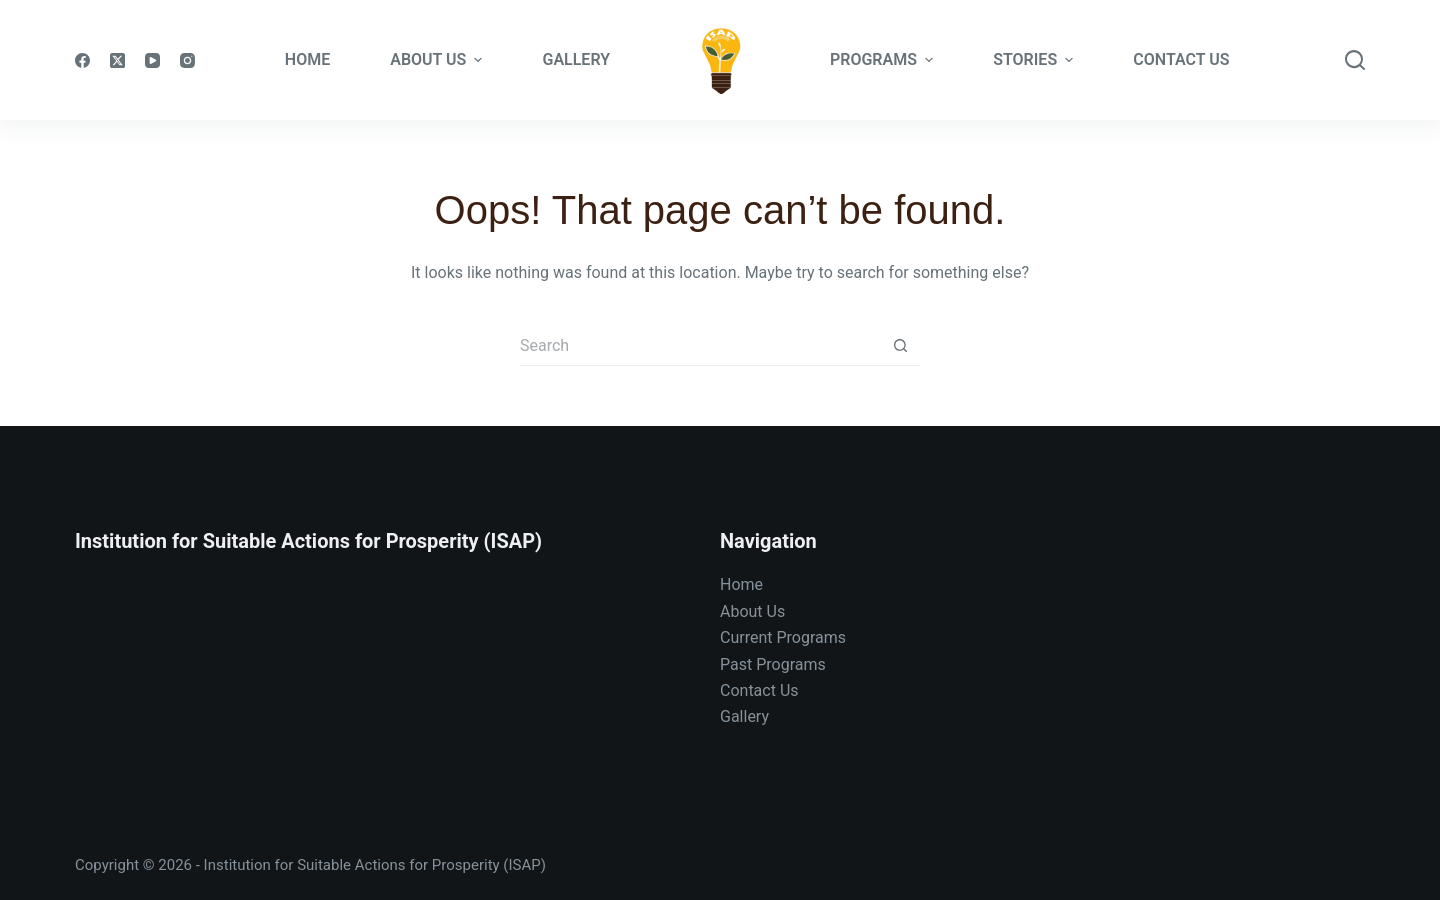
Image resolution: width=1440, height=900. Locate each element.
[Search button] (900, 346)
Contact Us (759, 690)
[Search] (1355, 60)
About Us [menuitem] (438, 59)
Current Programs (783, 637)
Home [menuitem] (307, 59)
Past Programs (773, 664)
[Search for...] (700, 346)
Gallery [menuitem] (576, 59)
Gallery (744, 716)
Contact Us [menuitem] (1181, 59)
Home (741, 584)
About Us (752, 611)
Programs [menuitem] (884, 59)
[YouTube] (152, 60)
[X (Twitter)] (117, 60)
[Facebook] (82, 60)
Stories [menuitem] (1035, 59)
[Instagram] (187, 60)
